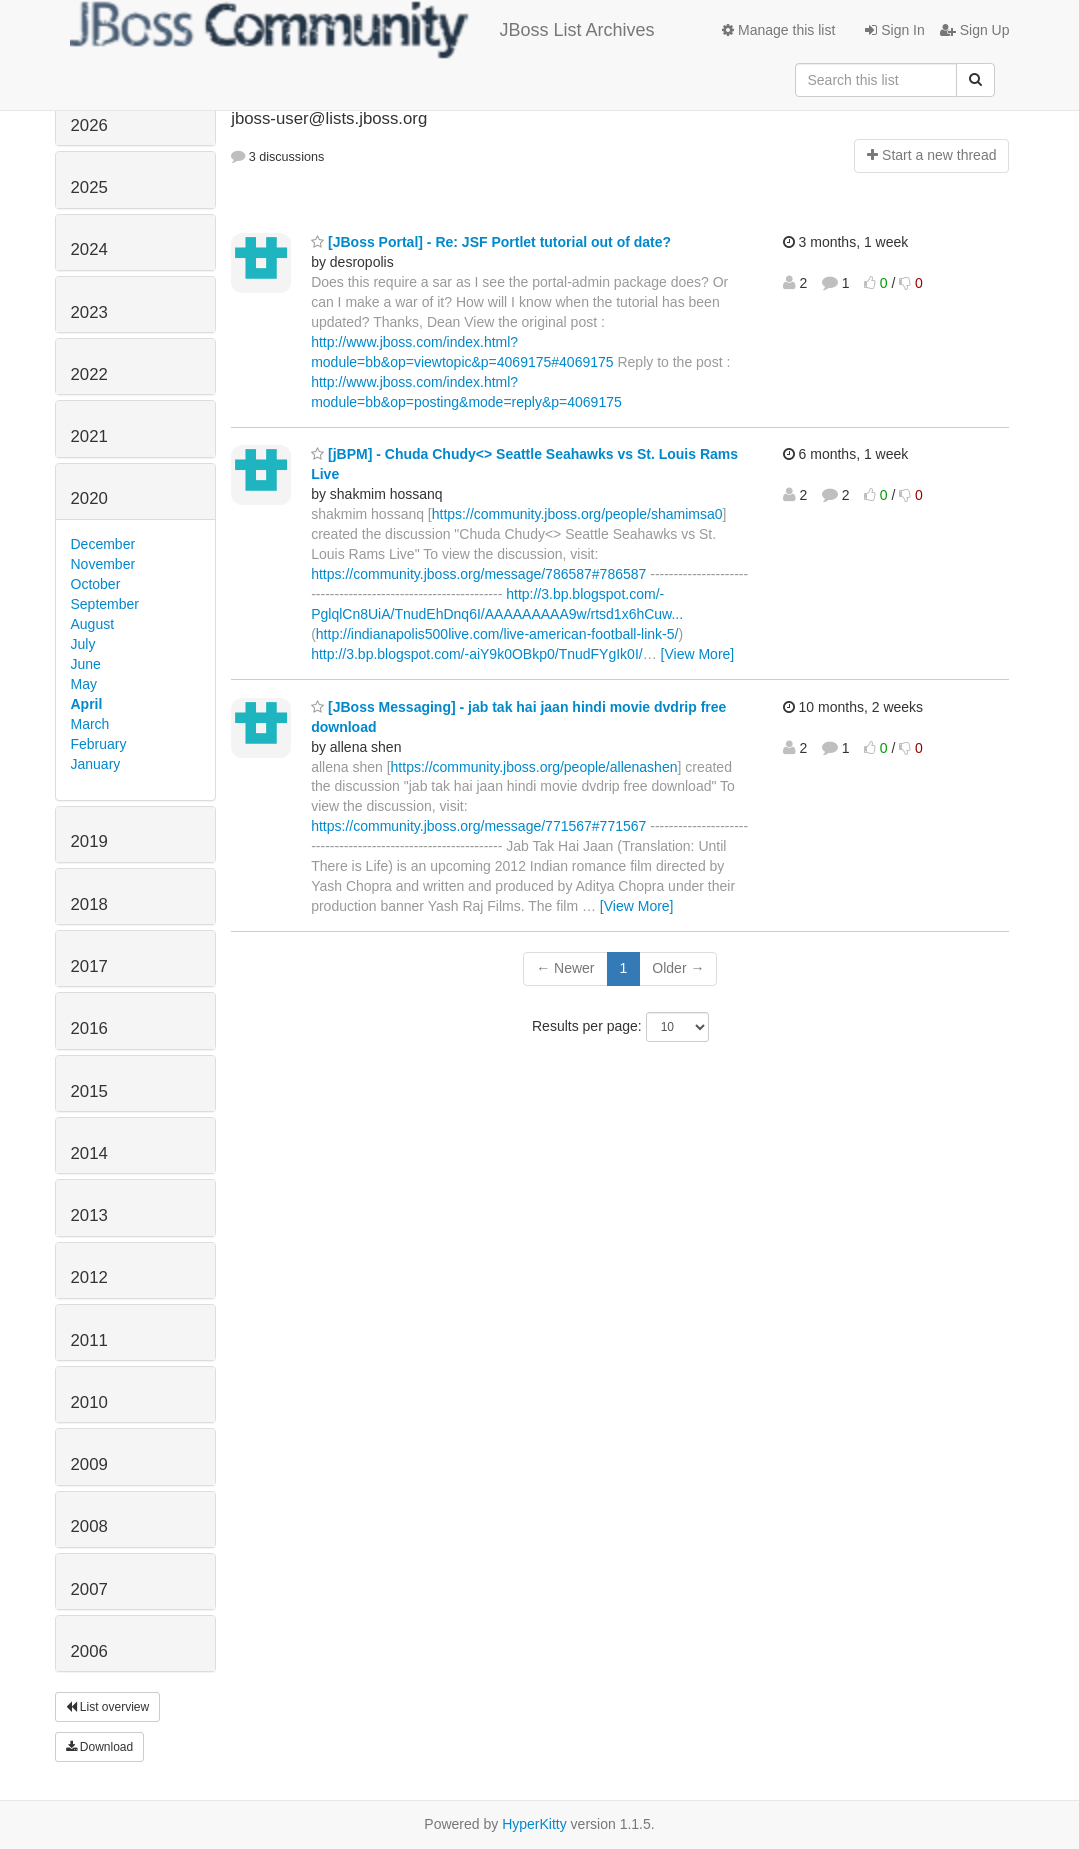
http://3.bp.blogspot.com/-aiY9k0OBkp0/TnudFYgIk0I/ (477, 654)
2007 (89, 1589)
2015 (89, 1091)
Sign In (894, 30)
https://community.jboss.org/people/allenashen (534, 767)
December (103, 544)
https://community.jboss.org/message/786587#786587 (478, 574)
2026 (89, 125)
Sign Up (975, 30)
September (105, 604)
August (93, 624)
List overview (108, 1707)
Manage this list (778, 30)
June (86, 664)
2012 (89, 1277)
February (99, 744)
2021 (89, 436)
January (96, 764)
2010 (89, 1402)
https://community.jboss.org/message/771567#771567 (478, 826)
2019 (89, 841)
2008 (89, 1526)
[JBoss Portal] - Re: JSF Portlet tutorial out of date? (491, 242)
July (83, 644)
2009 (89, 1464)
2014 (89, 1153)
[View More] (698, 654)
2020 (89, 498)
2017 (89, 966)
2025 (89, 187)
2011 (89, 1340)
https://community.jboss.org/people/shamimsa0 (577, 514)
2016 (89, 1028)
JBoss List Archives (362, 30)
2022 (89, 374)
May (84, 684)
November (103, 564)
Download (100, 1747)
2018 (89, 904)
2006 (89, 1651)
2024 (89, 249)
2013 (89, 1215)
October (96, 584)
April (87, 704)
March (90, 724)
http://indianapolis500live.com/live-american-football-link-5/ (497, 634)
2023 (89, 312)
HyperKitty (534, 1824)
